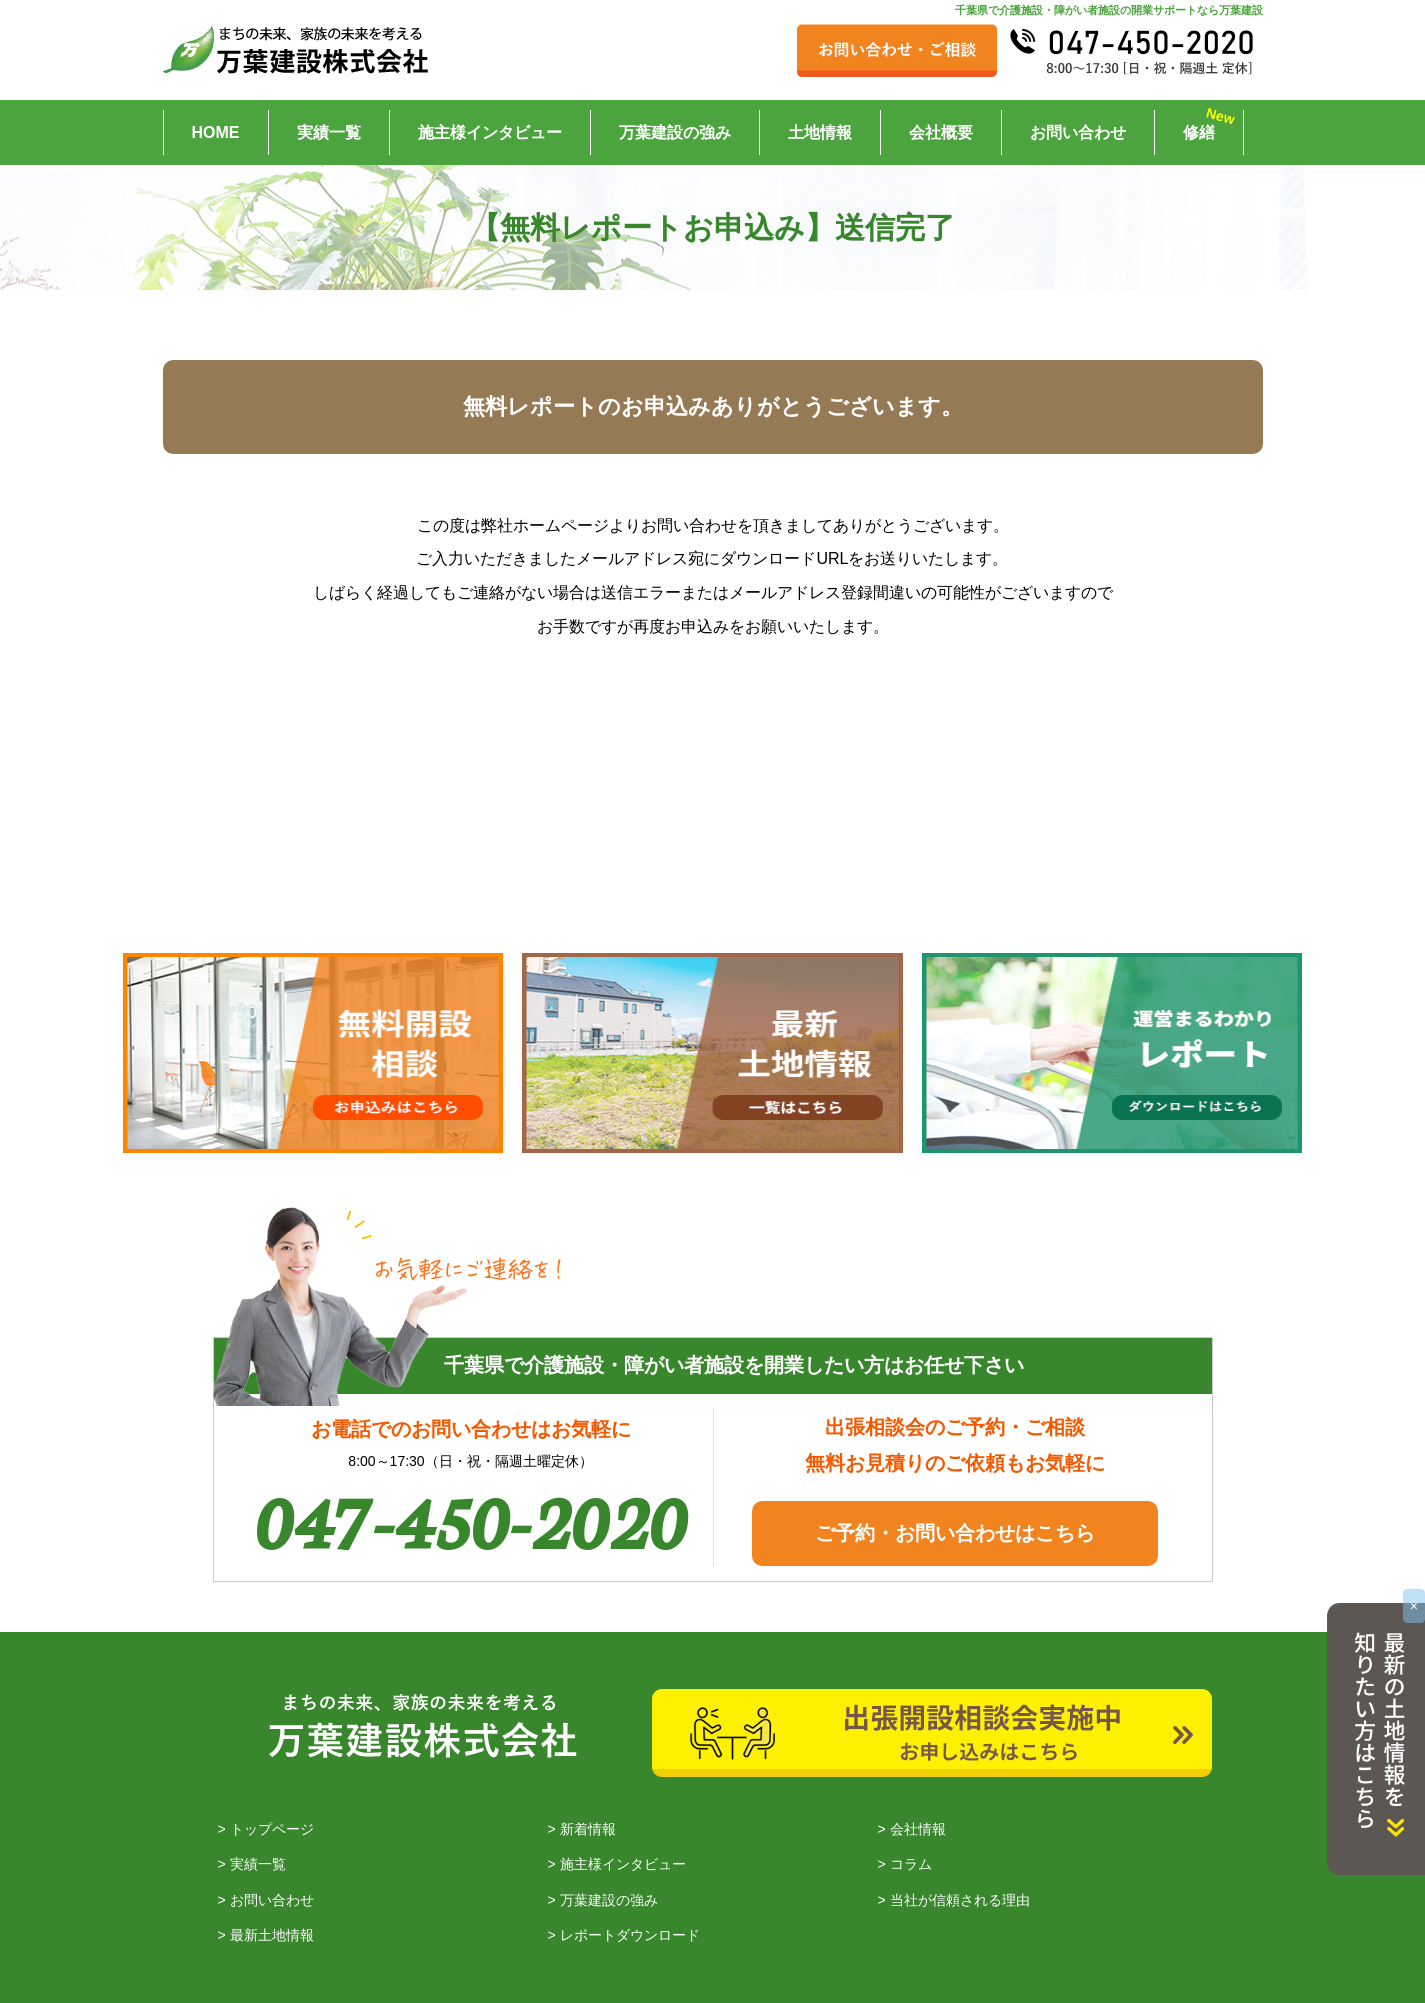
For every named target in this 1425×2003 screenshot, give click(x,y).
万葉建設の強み (675, 132)
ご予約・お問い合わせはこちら (955, 1533)
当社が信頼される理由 (960, 1900)
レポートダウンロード (630, 1935)
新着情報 (588, 1830)
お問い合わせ (1078, 132)
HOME (216, 132)
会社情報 (918, 1830)
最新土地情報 (272, 1935)
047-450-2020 (471, 1518)
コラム (911, 1865)
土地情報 (820, 132)
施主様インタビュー (490, 132)
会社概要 (941, 132)
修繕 (1199, 132)
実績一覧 (329, 132)
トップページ (272, 1830)
